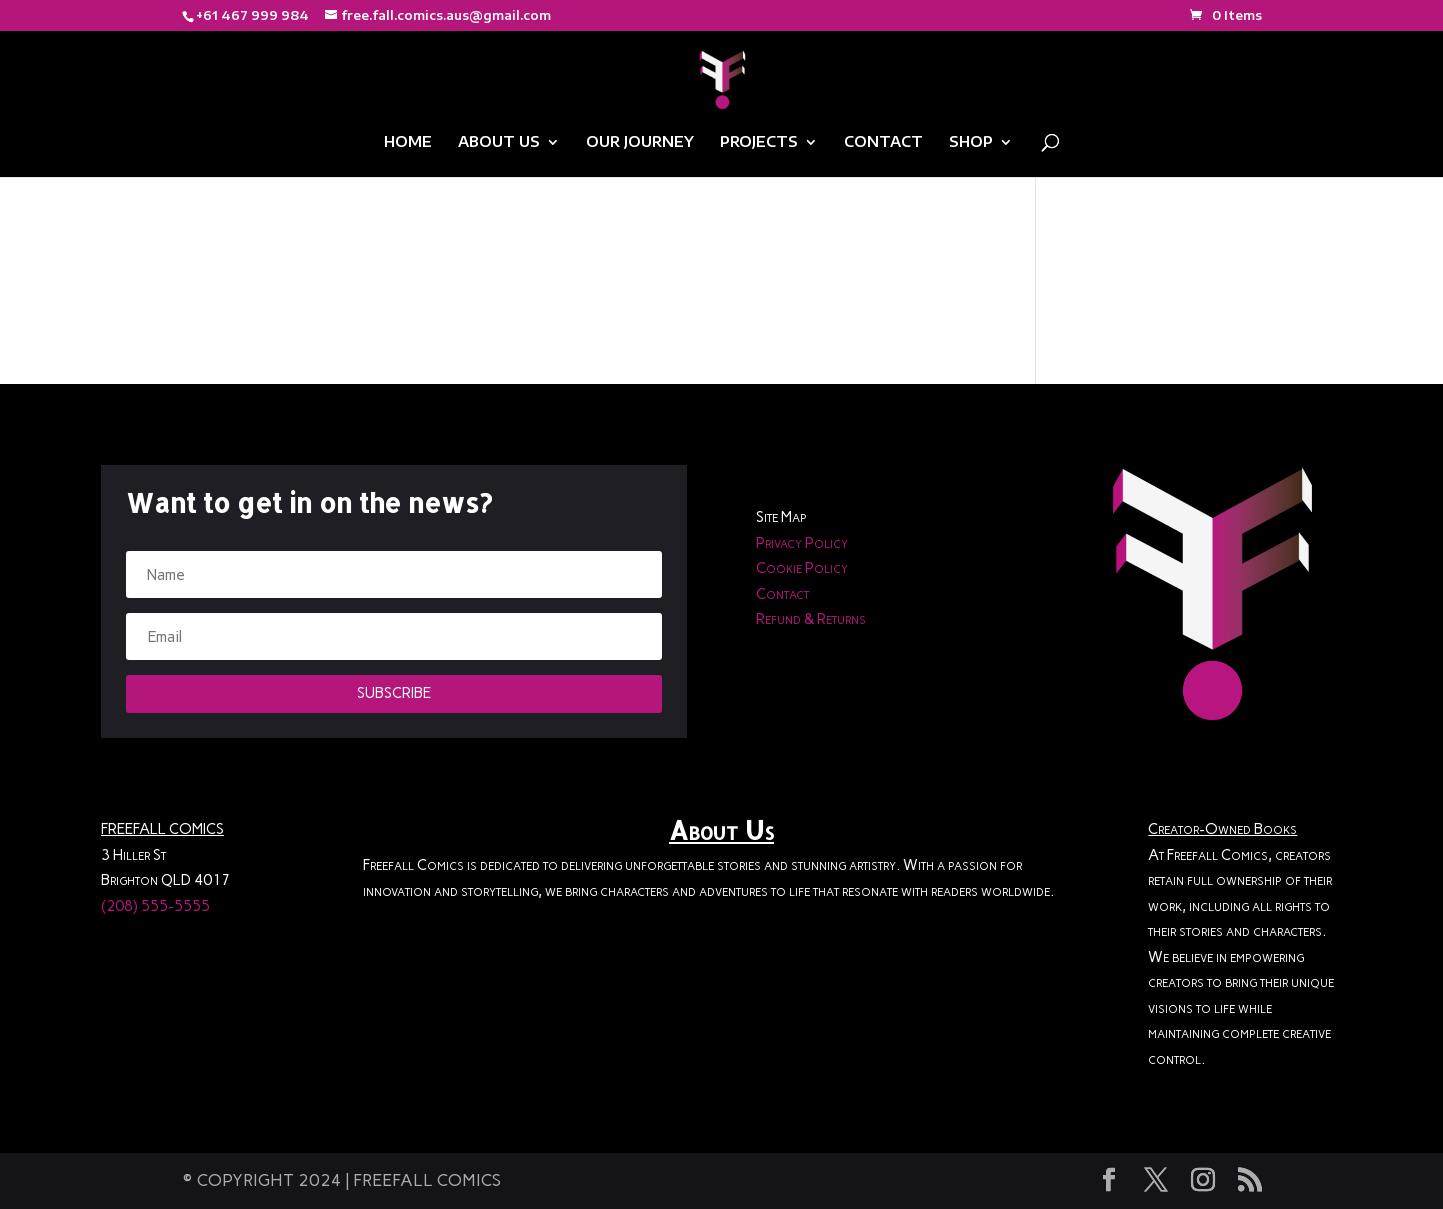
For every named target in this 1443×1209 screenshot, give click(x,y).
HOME (408, 142)
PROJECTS (759, 142)
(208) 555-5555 (155, 906)
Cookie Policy (802, 568)
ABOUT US (499, 142)
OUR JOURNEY (640, 142)
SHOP (971, 142)
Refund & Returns (811, 619)
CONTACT (883, 142)
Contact (782, 594)
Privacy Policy (802, 543)
